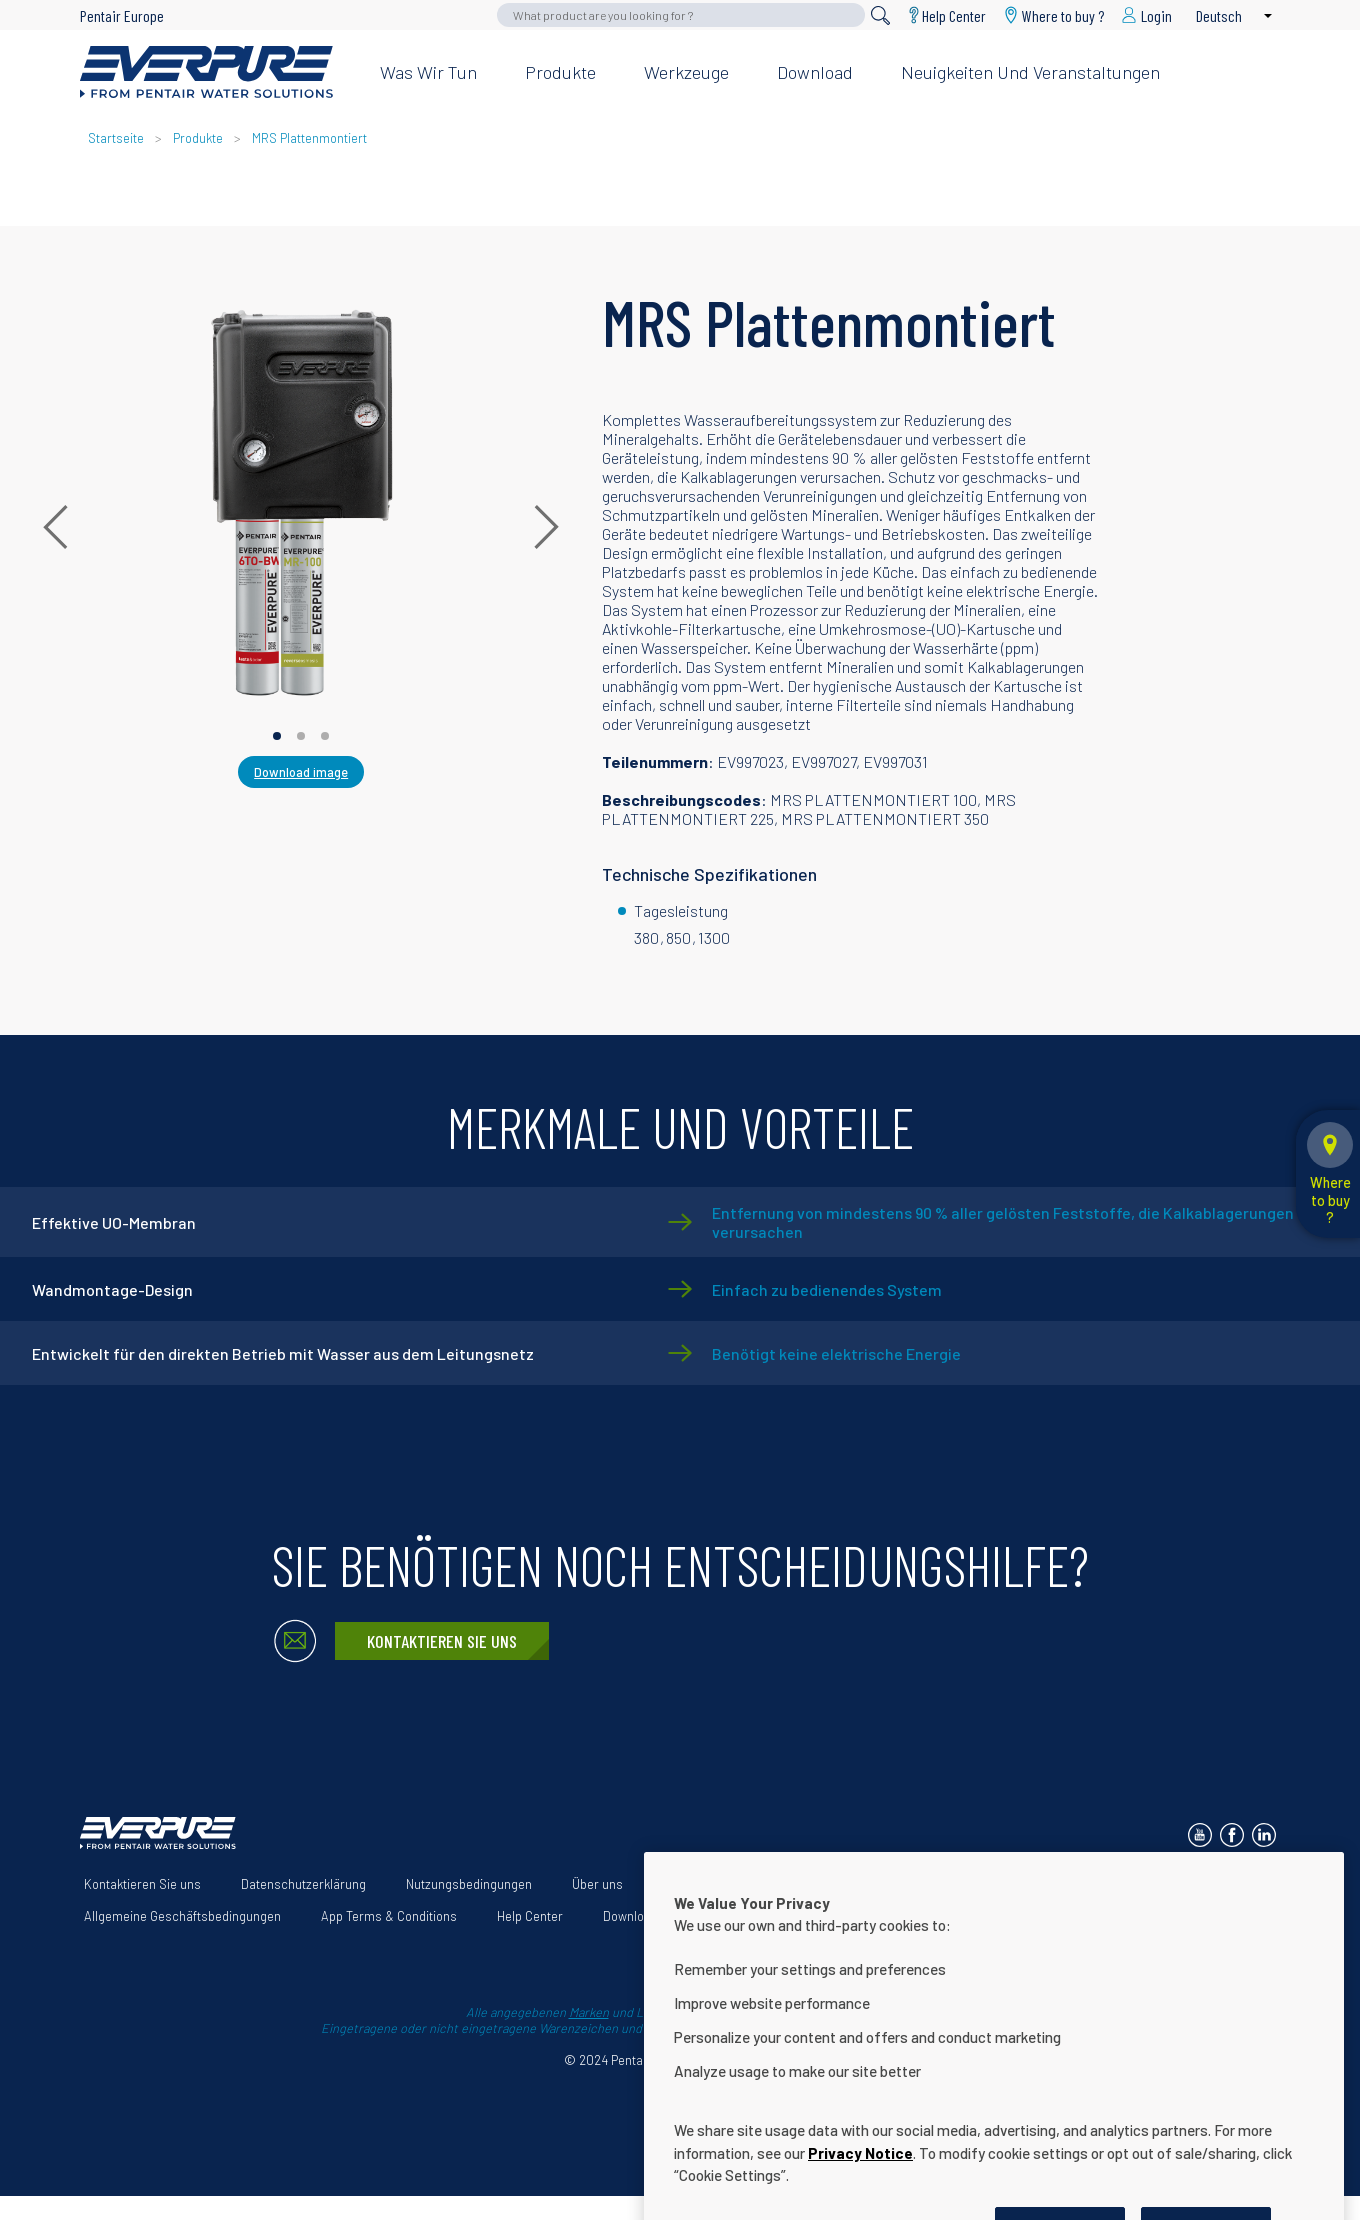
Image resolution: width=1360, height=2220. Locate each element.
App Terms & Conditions (389, 1916)
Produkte (560, 72)
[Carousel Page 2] (301, 736)
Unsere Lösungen (713, 1884)
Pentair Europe (122, 15)
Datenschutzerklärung (303, 1884)
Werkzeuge (686, 72)
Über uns (597, 1884)
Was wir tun (428, 72)
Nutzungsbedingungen (469, 1884)
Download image (301, 772)
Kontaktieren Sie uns (442, 1641)
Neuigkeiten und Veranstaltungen (1030, 72)
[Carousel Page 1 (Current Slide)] (277, 736)
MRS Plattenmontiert (309, 138)
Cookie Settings (742, 1916)
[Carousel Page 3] (325, 736)
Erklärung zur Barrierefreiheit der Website (921, 1884)
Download (815, 72)
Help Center (954, 15)
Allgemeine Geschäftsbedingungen (182, 1916)
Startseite (116, 138)
